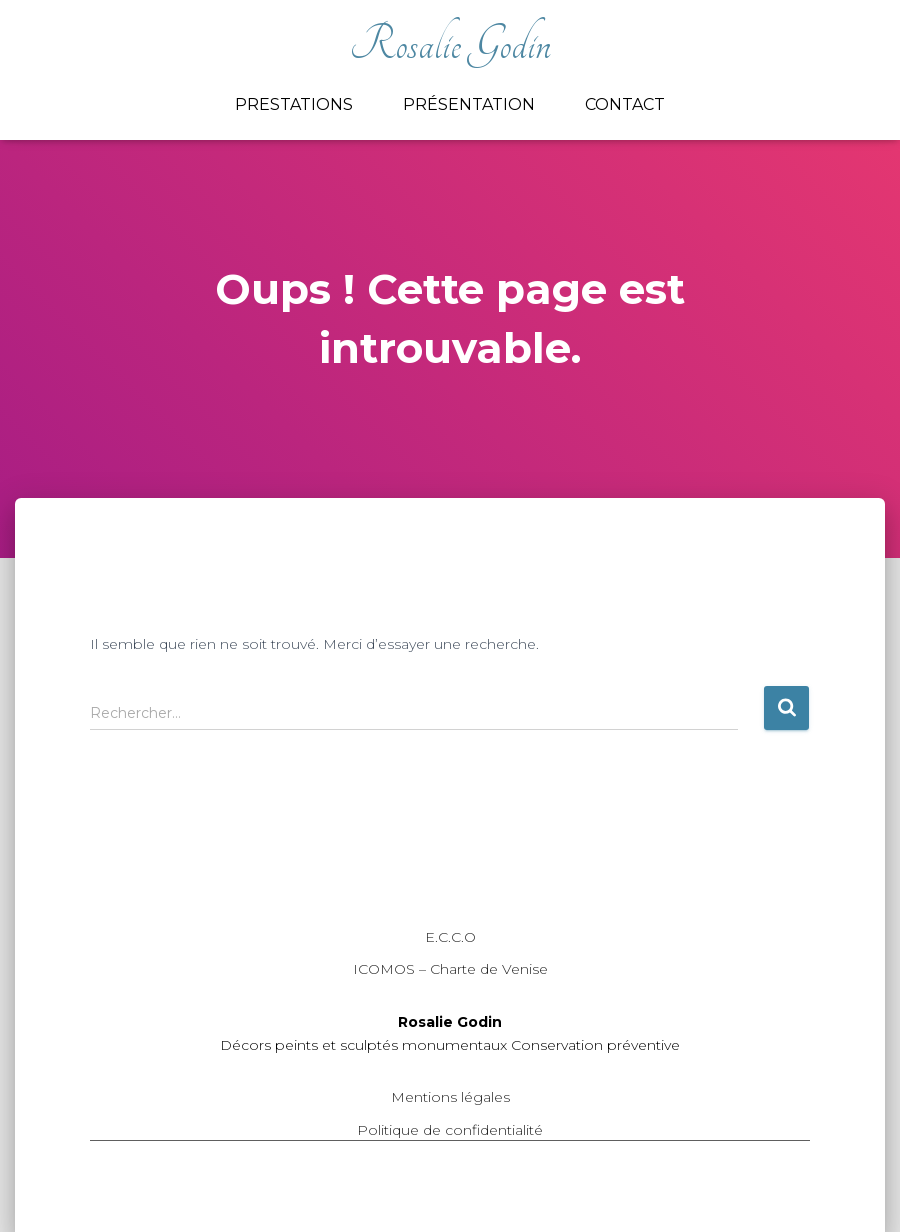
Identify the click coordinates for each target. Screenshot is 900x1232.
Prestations (294, 104)
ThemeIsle (773, 1187)
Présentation (469, 104)
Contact (625, 104)
